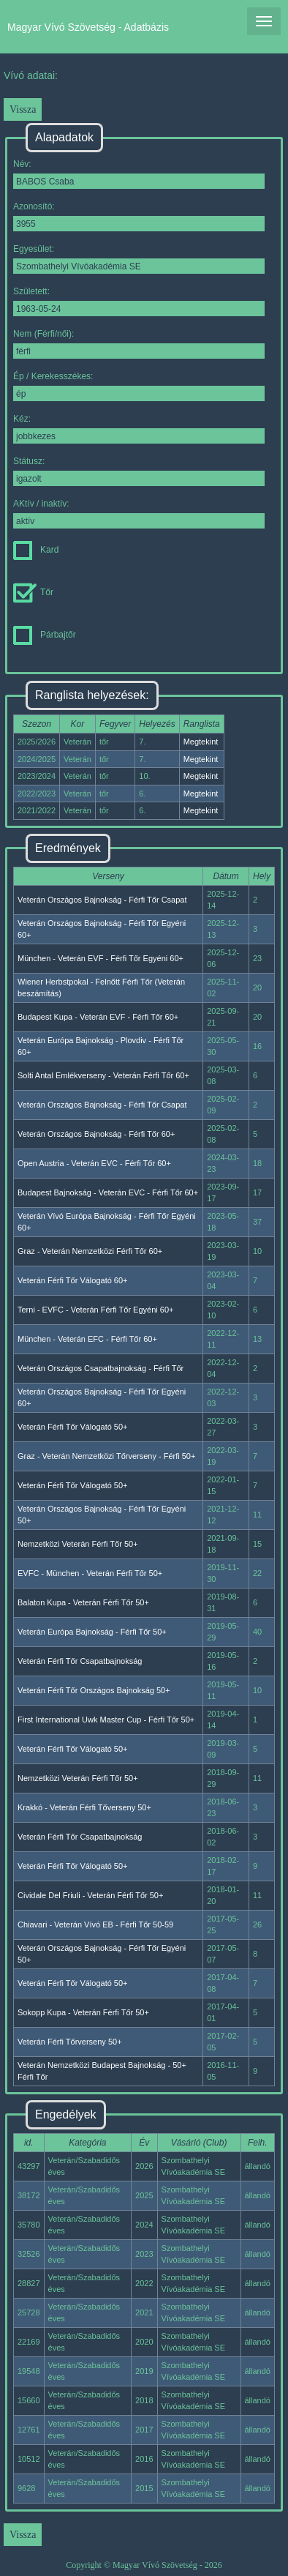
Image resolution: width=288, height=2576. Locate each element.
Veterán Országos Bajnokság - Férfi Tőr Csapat (102, 899)
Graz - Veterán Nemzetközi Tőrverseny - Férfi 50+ (106, 1456)
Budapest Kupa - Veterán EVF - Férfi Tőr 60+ (98, 1016)
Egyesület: (139, 259)
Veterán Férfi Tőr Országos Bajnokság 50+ (94, 1690)
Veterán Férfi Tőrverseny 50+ (70, 2041)
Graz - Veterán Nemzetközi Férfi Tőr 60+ (90, 1251)
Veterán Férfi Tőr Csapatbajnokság (80, 1661)
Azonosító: (139, 216)
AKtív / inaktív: (139, 514)
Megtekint (201, 741)
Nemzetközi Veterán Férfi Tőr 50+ (78, 1543)
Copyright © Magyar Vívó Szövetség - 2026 (144, 2565)
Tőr (33, 592)
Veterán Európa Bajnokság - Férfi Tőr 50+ (92, 1631)
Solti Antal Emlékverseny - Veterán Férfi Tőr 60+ (103, 1075)
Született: (139, 301)
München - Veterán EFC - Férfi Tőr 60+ (87, 1338)
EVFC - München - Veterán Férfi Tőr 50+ (90, 1573)
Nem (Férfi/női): (139, 344)
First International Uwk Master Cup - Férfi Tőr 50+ (106, 1719)
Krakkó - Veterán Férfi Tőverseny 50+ (84, 1807)
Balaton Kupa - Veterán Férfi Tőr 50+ (83, 1602)
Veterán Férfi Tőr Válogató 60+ (73, 1280)
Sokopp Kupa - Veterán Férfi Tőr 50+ (83, 2012)
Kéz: (139, 429)
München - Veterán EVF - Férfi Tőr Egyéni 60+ (100, 958)
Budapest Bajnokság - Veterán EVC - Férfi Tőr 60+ (108, 1192)
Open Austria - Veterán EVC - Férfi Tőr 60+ (94, 1163)
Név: (139, 174)
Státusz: (139, 471)
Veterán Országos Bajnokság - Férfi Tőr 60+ (96, 1134)
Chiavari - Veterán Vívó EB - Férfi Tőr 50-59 (95, 1924)
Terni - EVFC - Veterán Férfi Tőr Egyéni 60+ (95, 1309)
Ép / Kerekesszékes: (139, 386)
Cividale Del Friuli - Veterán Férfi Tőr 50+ (90, 1895)
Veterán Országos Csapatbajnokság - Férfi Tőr (100, 1368)
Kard (35, 550)
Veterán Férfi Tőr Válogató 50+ (73, 1426)
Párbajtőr (44, 635)
